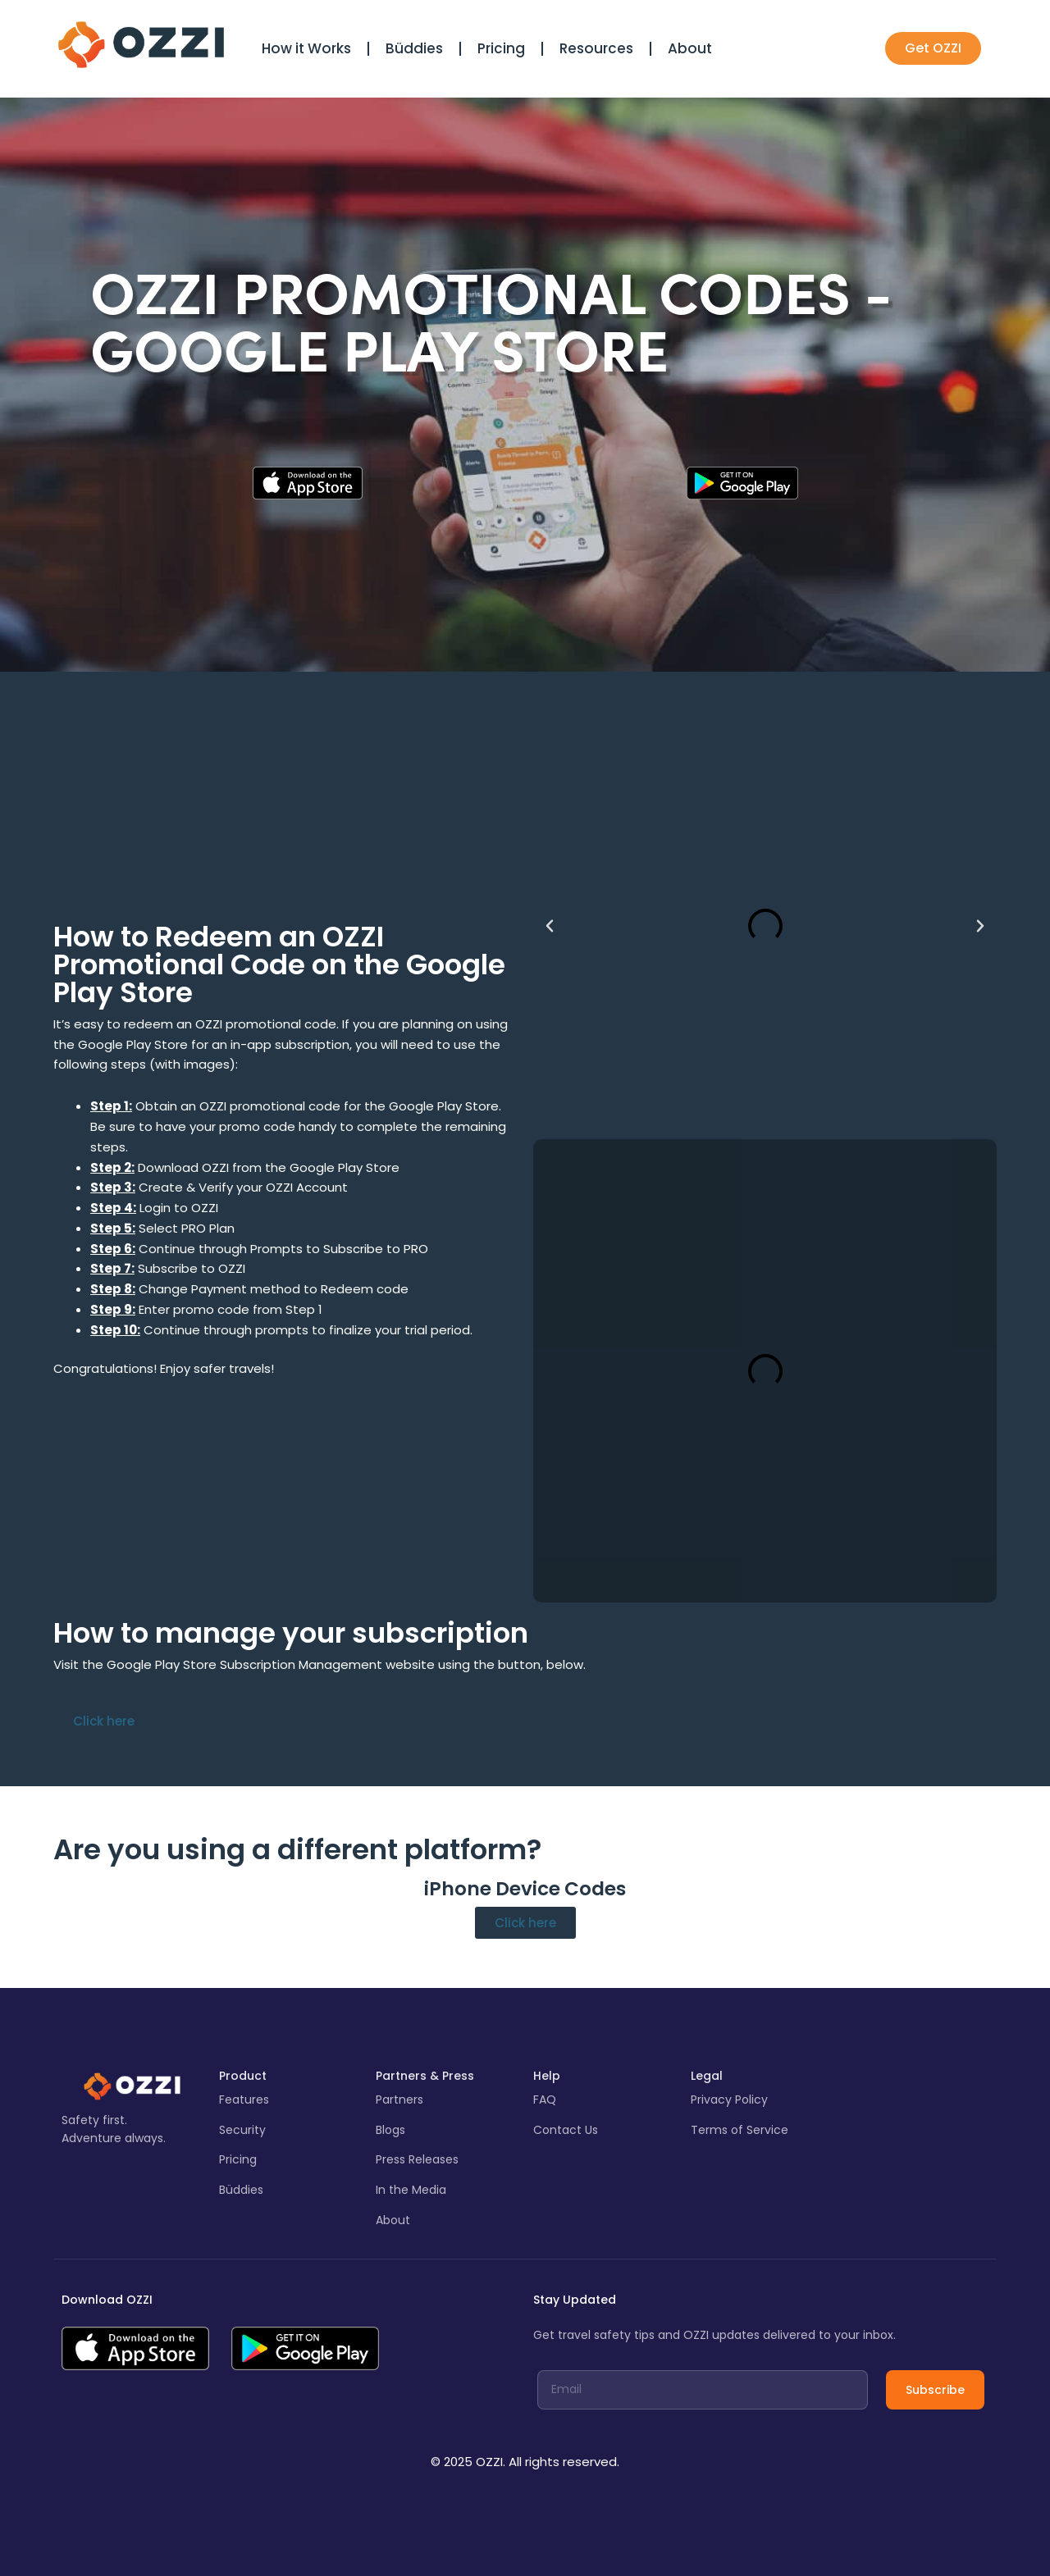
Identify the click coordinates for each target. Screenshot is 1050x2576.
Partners (399, 2099)
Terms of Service (739, 2130)
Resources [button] (596, 48)
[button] (549, 926)
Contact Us (565, 2130)
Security (242, 2130)
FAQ (544, 2099)
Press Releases (417, 2159)
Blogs (390, 2130)
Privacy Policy (729, 2099)
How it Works (306, 48)
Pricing (238, 2159)
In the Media (411, 2190)
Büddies (414, 48)
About (690, 48)
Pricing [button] (501, 48)
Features (244, 2099)
